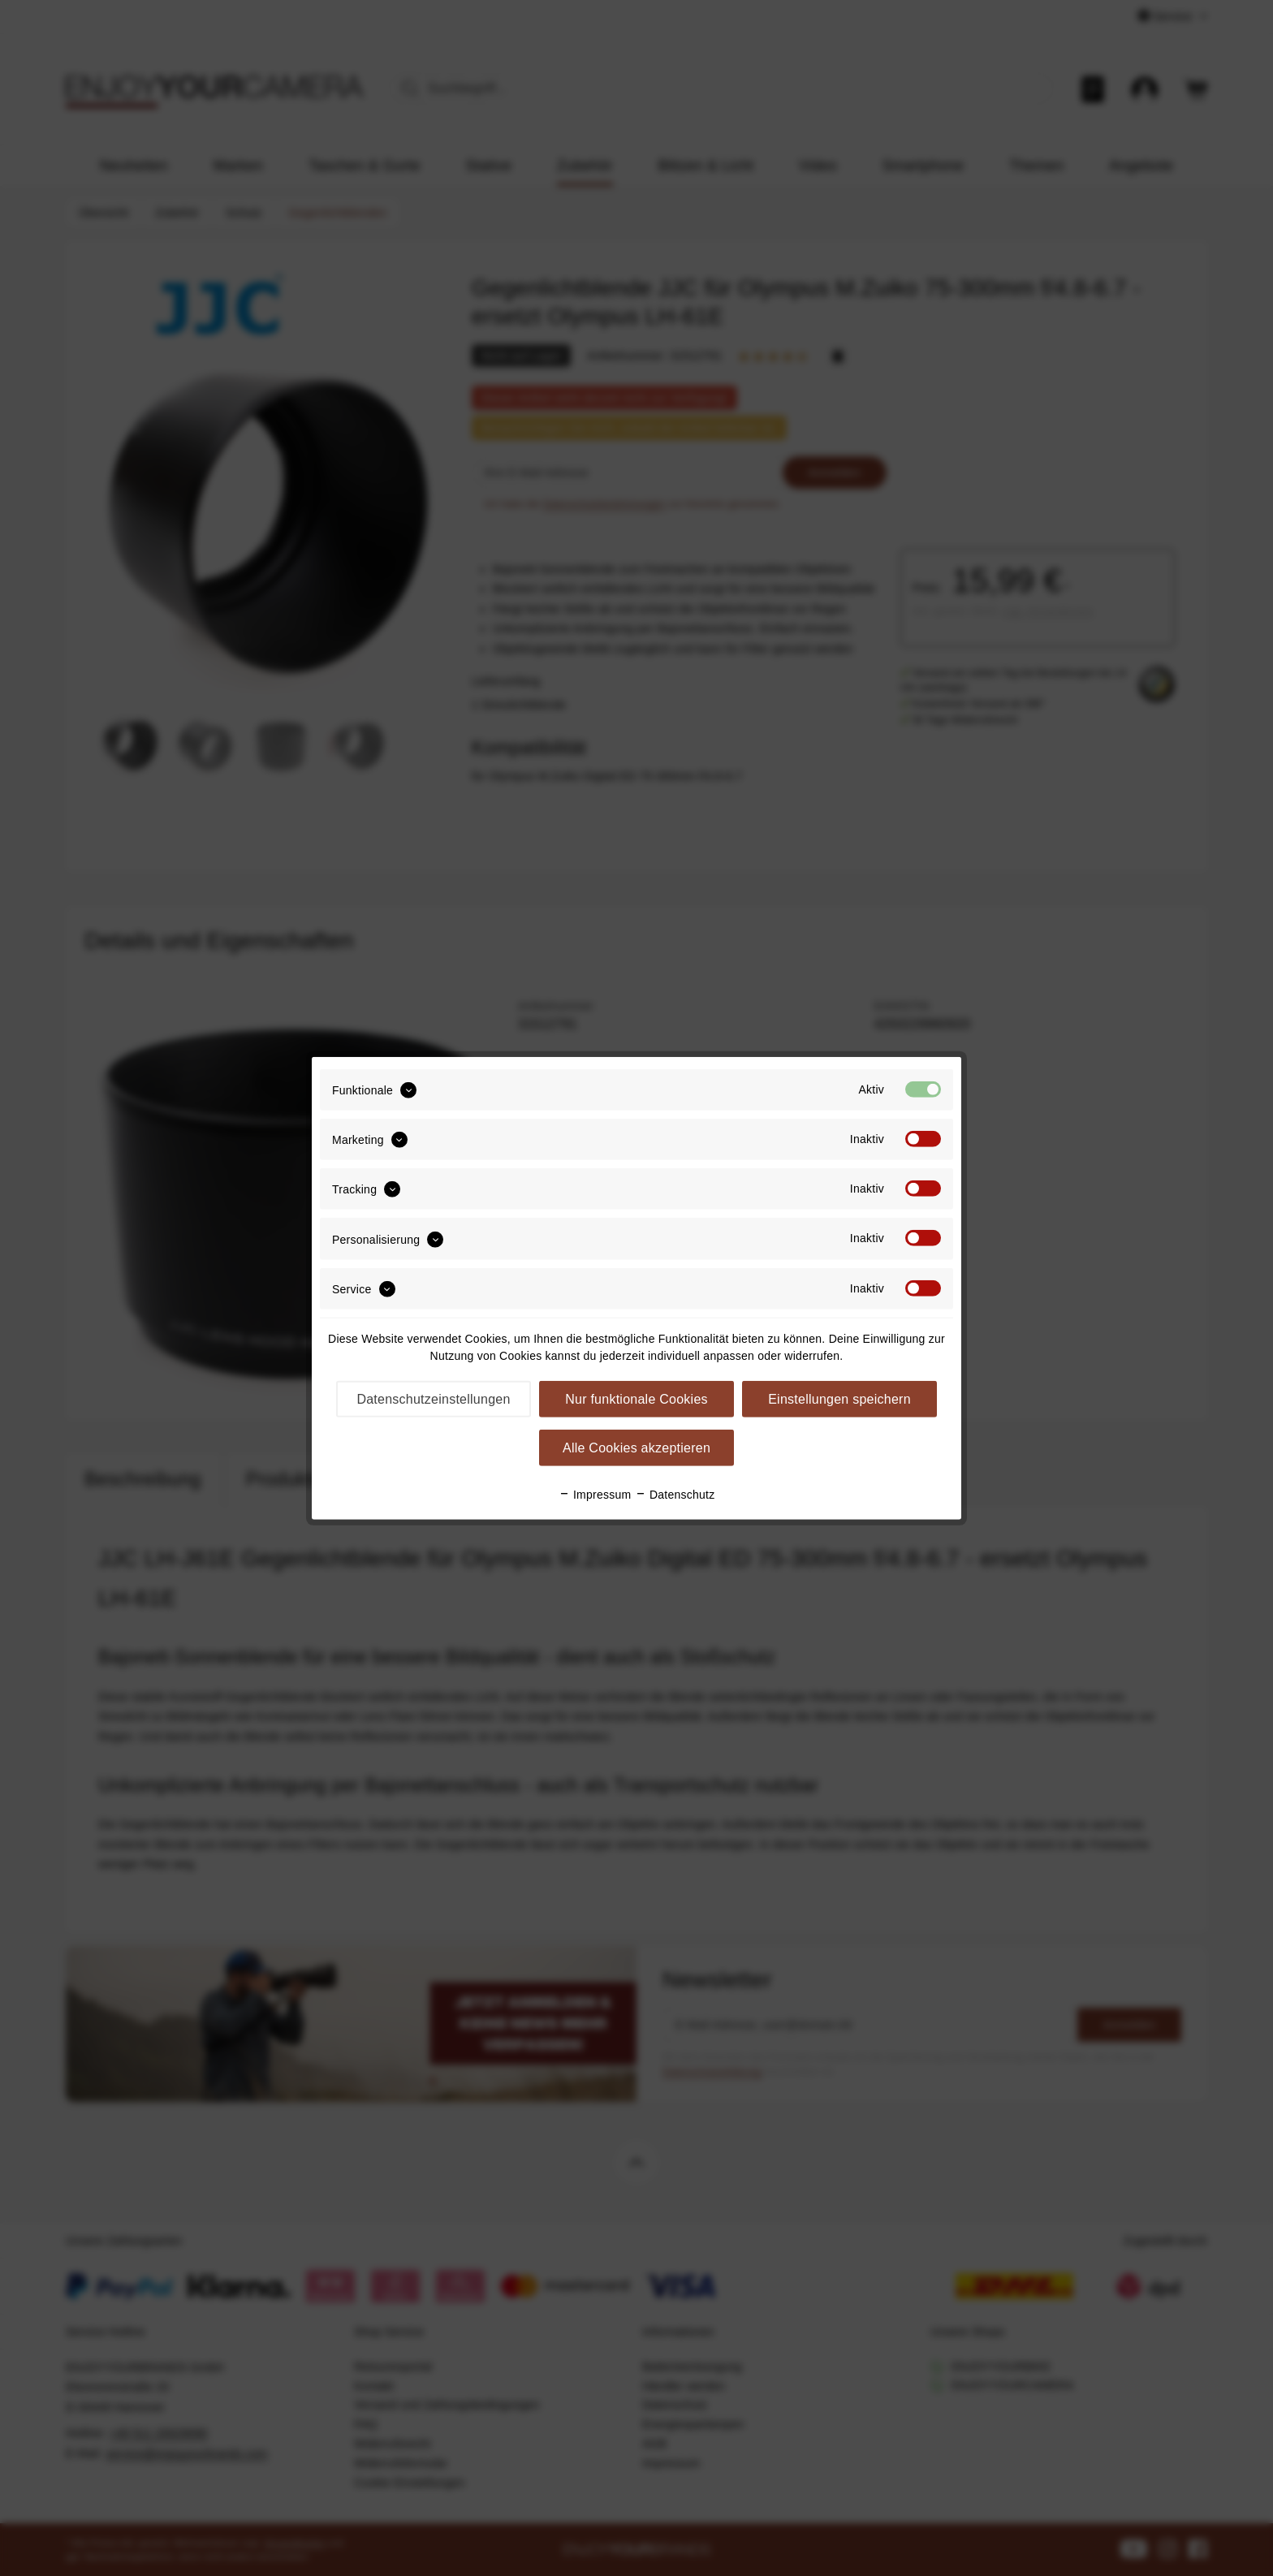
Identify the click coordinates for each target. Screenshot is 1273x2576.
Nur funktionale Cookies (636, 1399)
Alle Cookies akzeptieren (636, 1448)
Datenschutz (675, 1494)
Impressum (595, 1494)
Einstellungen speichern (839, 1399)
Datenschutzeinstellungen (433, 1399)
